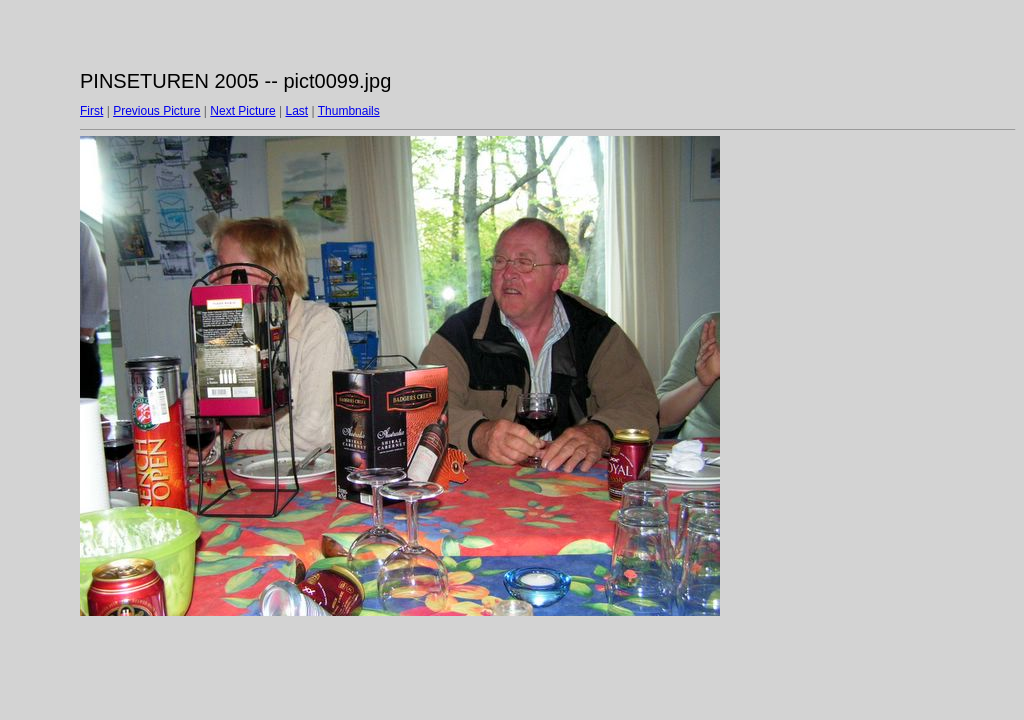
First (91, 111)
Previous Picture (156, 111)
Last (296, 111)
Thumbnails (349, 111)
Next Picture (242, 111)
